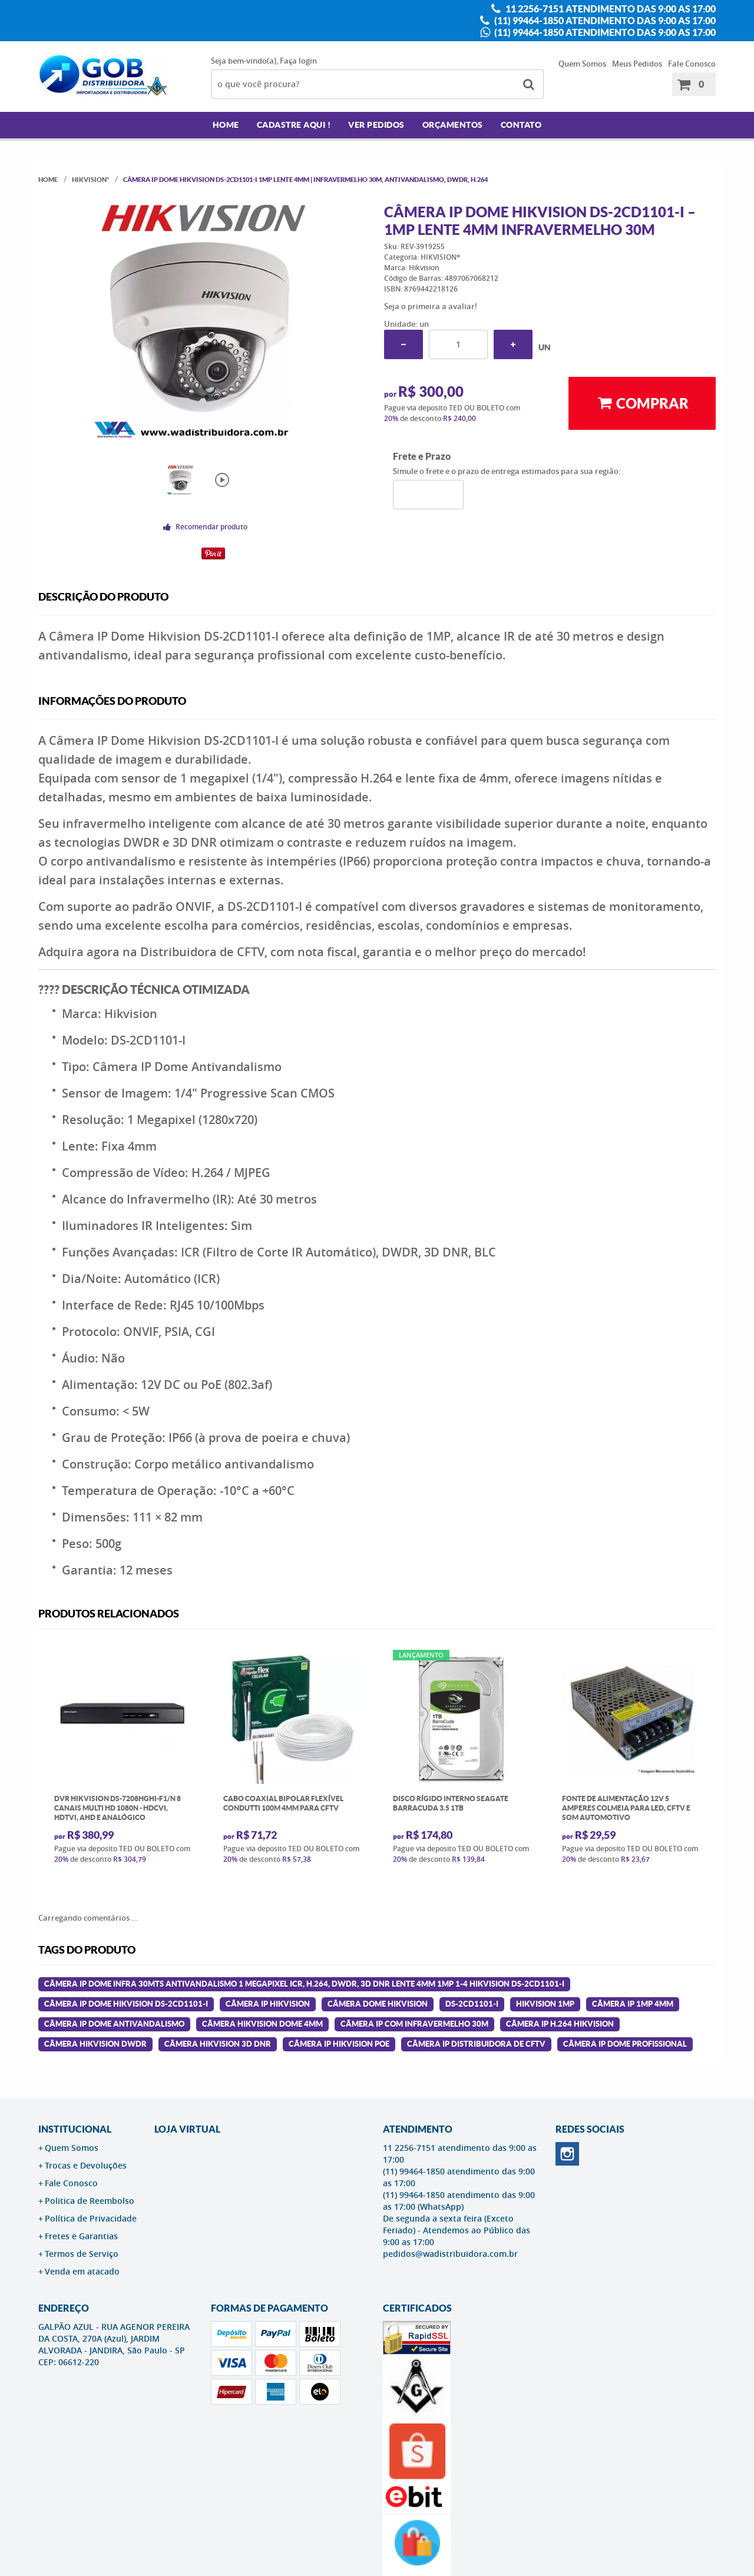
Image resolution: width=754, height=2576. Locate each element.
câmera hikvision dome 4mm (262, 2024)
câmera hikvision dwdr (95, 2044)
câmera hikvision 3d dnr (217, 2044)
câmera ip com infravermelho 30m (414, 2024)
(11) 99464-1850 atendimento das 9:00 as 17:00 (604, 20)
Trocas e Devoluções (86, 2165)
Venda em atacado (82, 2271)
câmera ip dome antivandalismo (114, 2024)
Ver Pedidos (376, 125)
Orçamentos (452, 125)
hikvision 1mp (545, 2004)
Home (226, 125)
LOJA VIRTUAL (187, 2129)
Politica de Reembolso (89, 2200)
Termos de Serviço (81, 2253)
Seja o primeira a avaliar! (430, 306)
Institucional (74, 2129)
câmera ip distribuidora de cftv (476, 2044)
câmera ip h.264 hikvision (560, 2024)
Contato (521, 125)
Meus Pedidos (637, 63)
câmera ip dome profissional (625, 2044)
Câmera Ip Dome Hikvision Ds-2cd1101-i (126, 2004)
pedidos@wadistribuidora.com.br (450, 2253)
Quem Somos (582, 63)
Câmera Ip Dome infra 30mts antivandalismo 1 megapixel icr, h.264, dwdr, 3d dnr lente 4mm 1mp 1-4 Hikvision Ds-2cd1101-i (304, 1984)
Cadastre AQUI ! (294, 125)
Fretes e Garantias (81, 2236)
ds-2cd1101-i (471, 2004)
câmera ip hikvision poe (339, 2044)
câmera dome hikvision (378, 2004)
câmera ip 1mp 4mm (632, 2004)
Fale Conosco (692, 63)
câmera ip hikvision (268, 2004)
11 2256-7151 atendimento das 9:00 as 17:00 (610, 9)
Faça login (298, 60)
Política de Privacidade (91, 2218)
